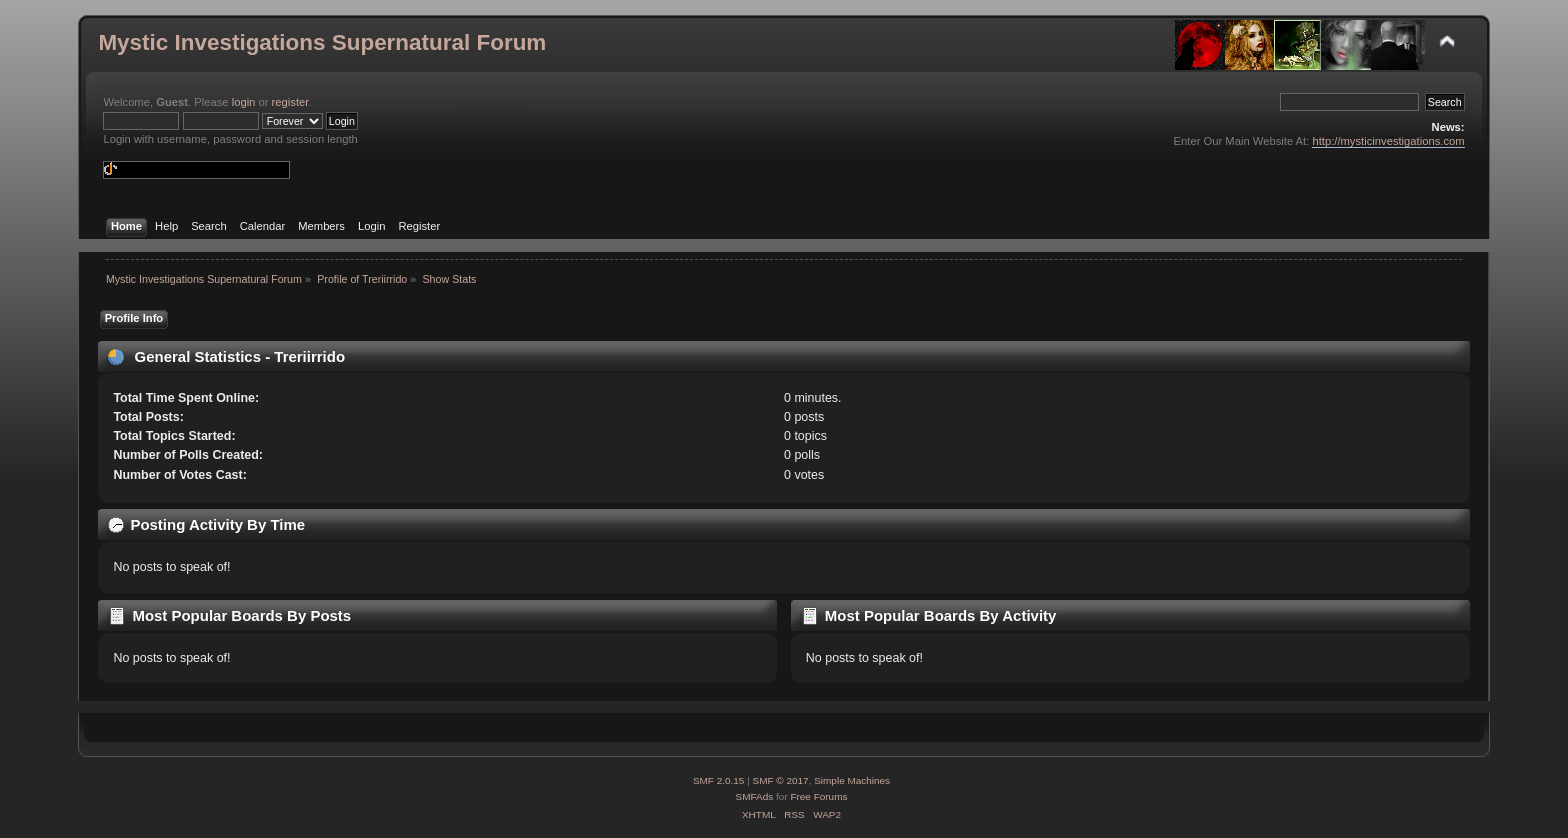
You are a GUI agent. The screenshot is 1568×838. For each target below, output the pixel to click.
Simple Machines (852, 780)
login (244, 102)
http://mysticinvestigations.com (1388, 141)
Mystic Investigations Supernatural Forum (322, 42)
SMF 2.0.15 (719, 780)
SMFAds (755, 796)
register (290, 102)
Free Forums (818, 796)
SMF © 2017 (781, 780)
